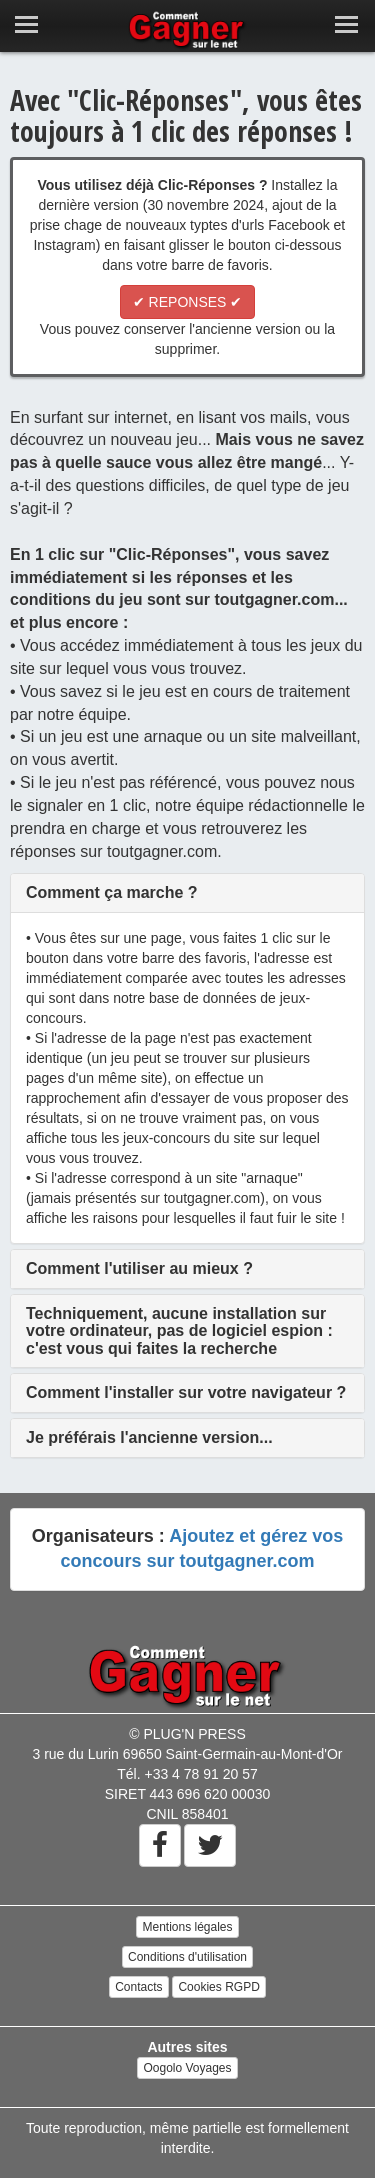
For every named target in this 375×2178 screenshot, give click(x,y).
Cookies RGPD (218, 1987)
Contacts (138, 1987)
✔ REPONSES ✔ (188, 302)
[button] (112, 892)
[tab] (187, 893)
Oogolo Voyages (187, 2068)
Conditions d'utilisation (187, 1957)
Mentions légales (187, 1927)
